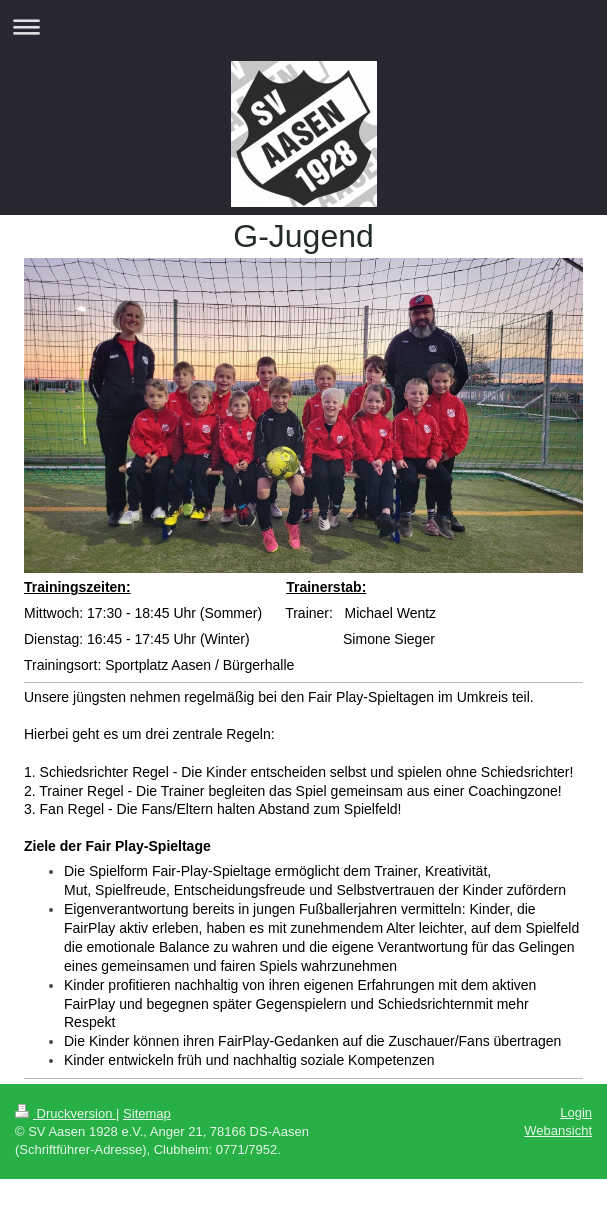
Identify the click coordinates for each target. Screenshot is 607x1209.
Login (576, 1112)
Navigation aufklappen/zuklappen (303, 26)
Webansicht (558, 1130)
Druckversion (65, 1113)
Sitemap (147, 1113)
